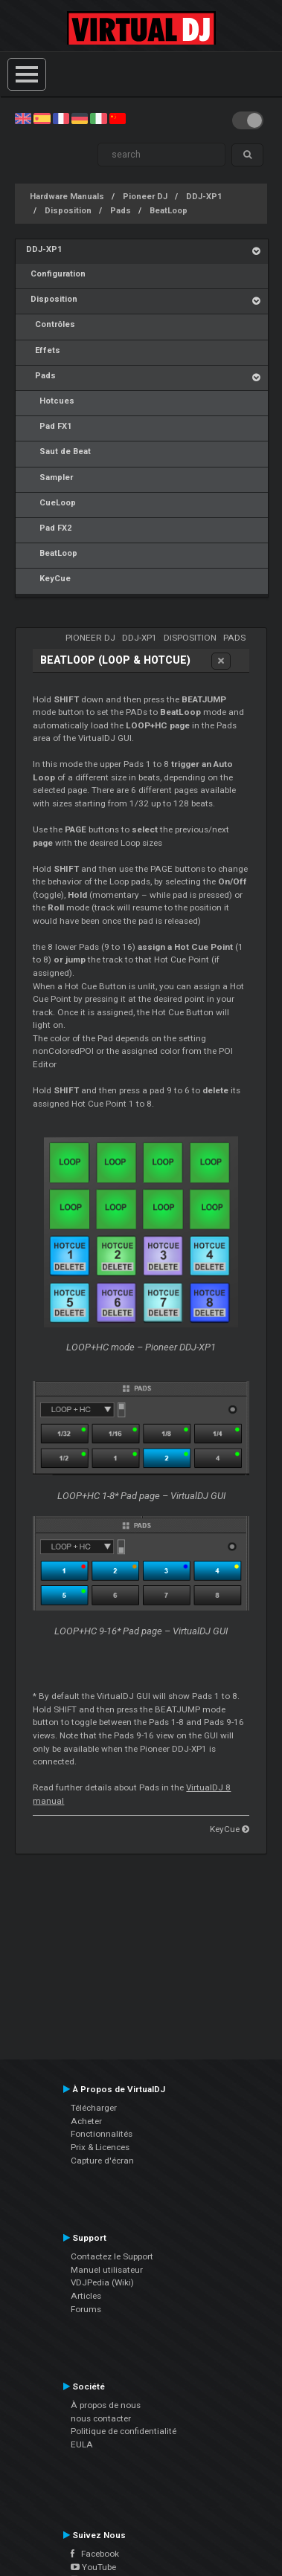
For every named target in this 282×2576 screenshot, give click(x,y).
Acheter (86, 2121)
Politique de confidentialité (123, 2431)
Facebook (95, 2554)
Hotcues (50, 401)
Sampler (49, 477)
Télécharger (94, 2108)
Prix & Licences (100, 2147)
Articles (86, 2296)
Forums (86, 2309)
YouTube (93, 2567)
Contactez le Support (112, 2256)
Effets (43, 350)
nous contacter (101, 2418)
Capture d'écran (102, 2160)
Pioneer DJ (145, 196)
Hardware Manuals (67, 196)
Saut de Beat (58, 451)
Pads (120, 211)
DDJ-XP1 (204, 196)
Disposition (68, 211)
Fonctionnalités (101, 2134)
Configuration (56, 274)
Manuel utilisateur (107, 2270)
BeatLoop (169, 211)
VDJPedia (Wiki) (102, 2282)
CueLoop (51, 503)
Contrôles (50, 324)
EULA (82, 2444)
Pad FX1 (48, 426)
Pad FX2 (48, 528)
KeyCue (48, 578)
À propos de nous (106, 2405)
